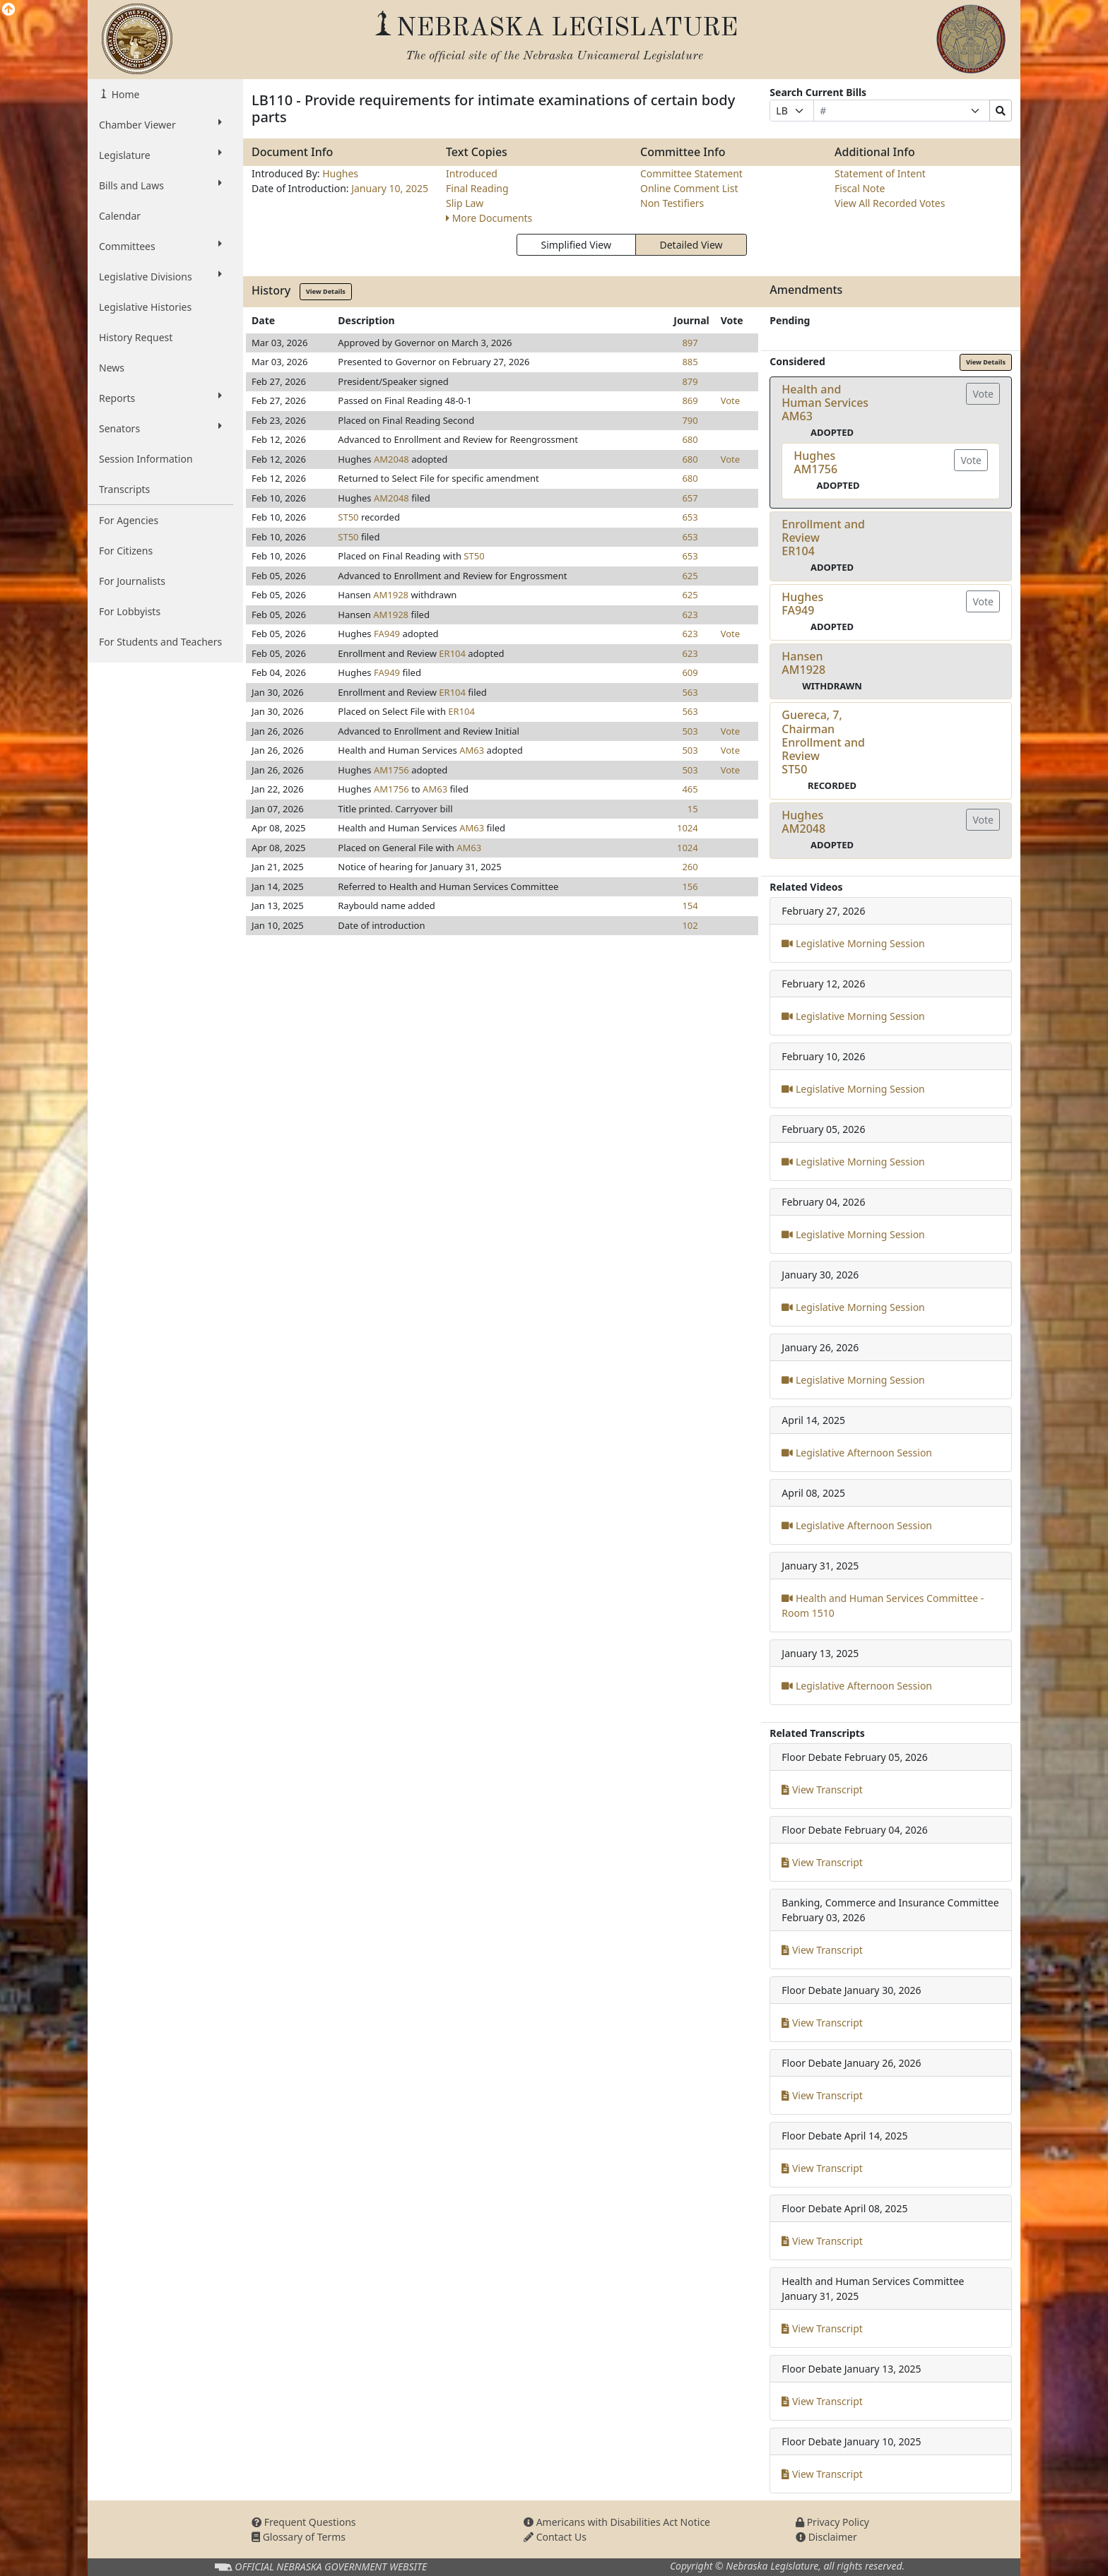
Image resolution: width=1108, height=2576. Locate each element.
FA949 (387, 633)
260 (689, 866)
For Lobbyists (129, 611)
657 (689, 498)
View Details (326, 291)
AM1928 (390, 594)
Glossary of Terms (299, 2537)
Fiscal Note (860, 188)
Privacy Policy (832, 2522)
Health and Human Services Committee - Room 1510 (883, 1605)
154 (689, 905)
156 (689, 886)
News (111, 367)
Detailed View (691, 244)
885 (689, 361)
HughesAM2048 (803, 821)
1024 (687, 827)
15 (693, 808)
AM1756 (391, 770)
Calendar (120, 215)
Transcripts (124, 489)
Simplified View (576, 244)
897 (689, 342)
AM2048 (391, 459)
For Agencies (128, 520)
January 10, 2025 (389, 188)
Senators (160, 428)
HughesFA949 (802, 603)
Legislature (160, 155)
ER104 (452, 653)
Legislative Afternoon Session (857, 1452)
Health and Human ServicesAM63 (825, 402)
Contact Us (555, 2537)
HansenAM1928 (803, 662)
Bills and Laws (160, 185)
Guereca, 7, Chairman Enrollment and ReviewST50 (823, 742)
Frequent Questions (304, 2522)
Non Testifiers (672, 203)
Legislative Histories (145, 307)
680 (689, 439)
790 (689, 420)
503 (689, 731)
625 (689, 575)
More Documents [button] (489, 218)
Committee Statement (691, 173)
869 (689, 400)
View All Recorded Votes (890, 203)
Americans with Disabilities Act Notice (617, 2522)
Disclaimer (826, 2537)
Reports (160, 398)
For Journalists (132, 581)
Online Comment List (689, 188)
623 (689, 614)
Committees (160, 246)
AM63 (471, 750)
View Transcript (822, 1789)
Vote (730, 400)
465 (689, 789)
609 (689, 672)
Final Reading (477, 188)
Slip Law (464, 203)
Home (124, 94)
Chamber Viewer (160, 124)
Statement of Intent (880, 173)
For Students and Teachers (160, 641)
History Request (135, 337)
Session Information (146, 458)
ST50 (348, 517)
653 (689, 517)
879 (689, 381)
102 (689, 925)
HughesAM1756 (815, 462)
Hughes (340, 173)
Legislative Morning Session (853, 943)
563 (689, 692)
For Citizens (126, 550)
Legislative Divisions (160, 276)
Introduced (471, 173)
